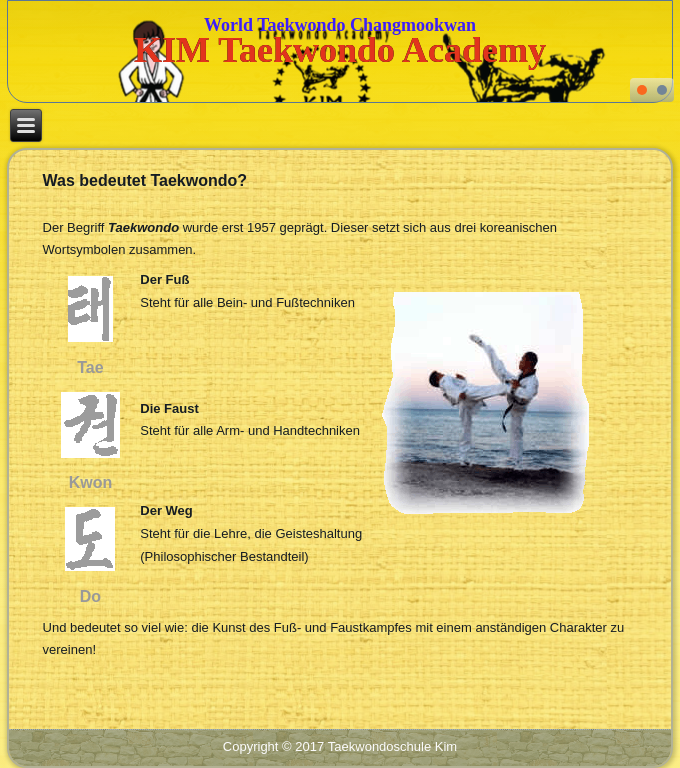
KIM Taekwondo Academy (340, 50)
